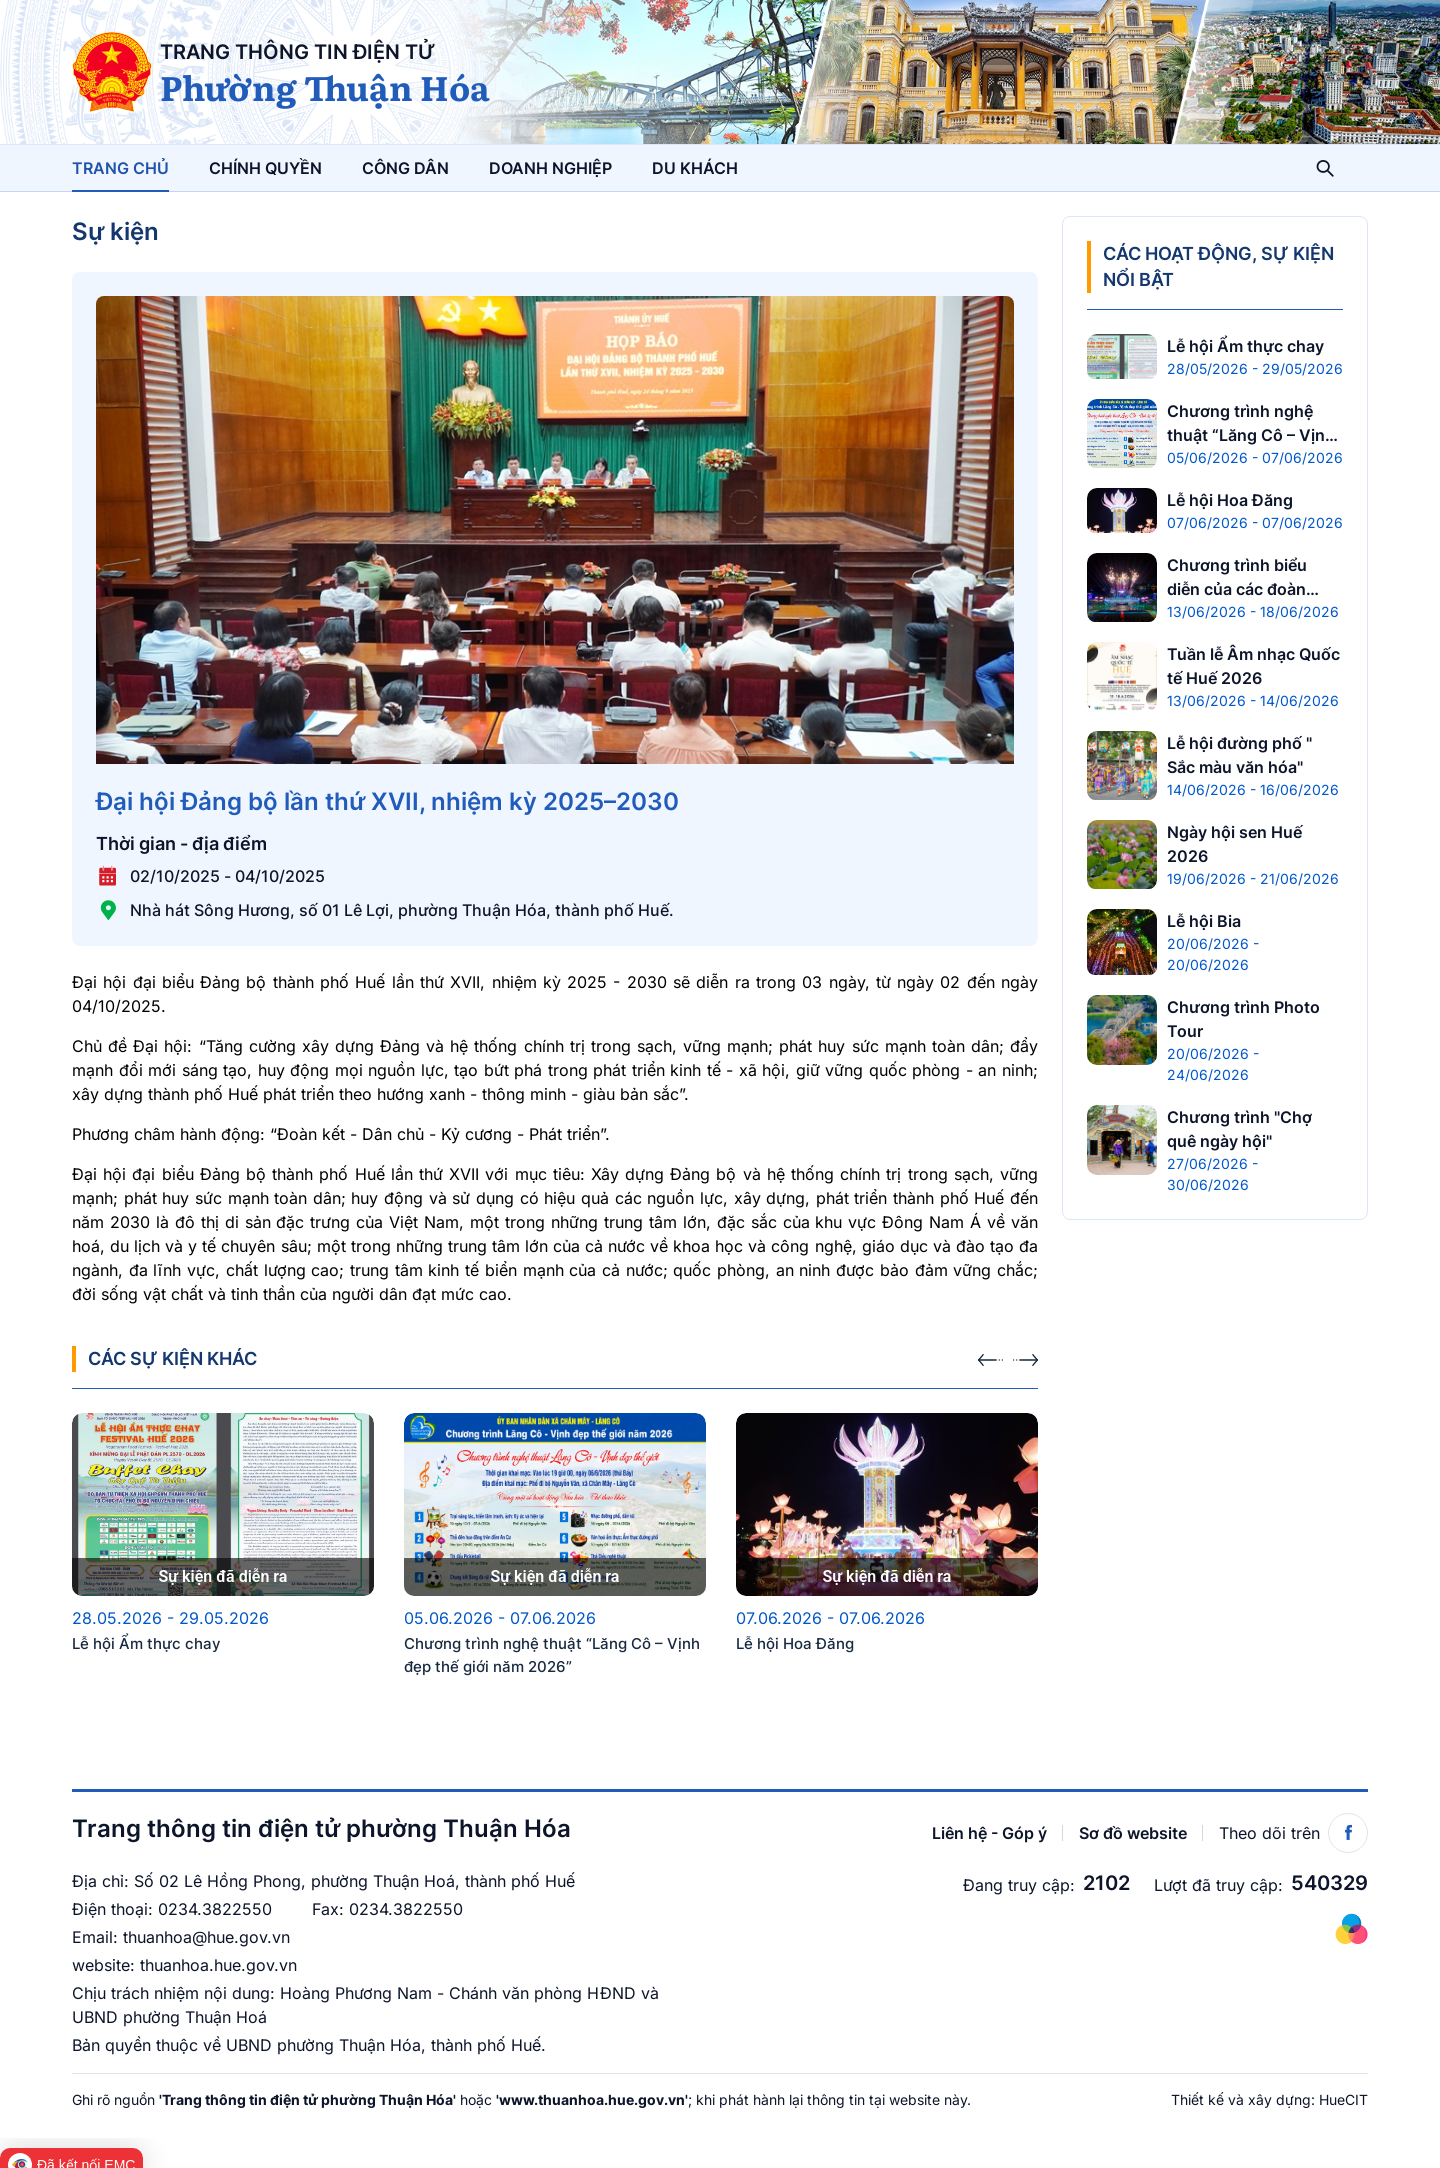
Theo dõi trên (1293, 1823)
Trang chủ (120, 168)
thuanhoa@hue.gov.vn (206, 1927)
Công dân (405, 168)
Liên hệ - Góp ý (989, 1823)
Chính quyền (265, 168)
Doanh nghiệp (550, 168)
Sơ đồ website (1133, 1823)
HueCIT (1343, 2089)
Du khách (695, 168)
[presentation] (990, 1341)
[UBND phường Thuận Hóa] (112, 72)
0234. (180, 1899)
